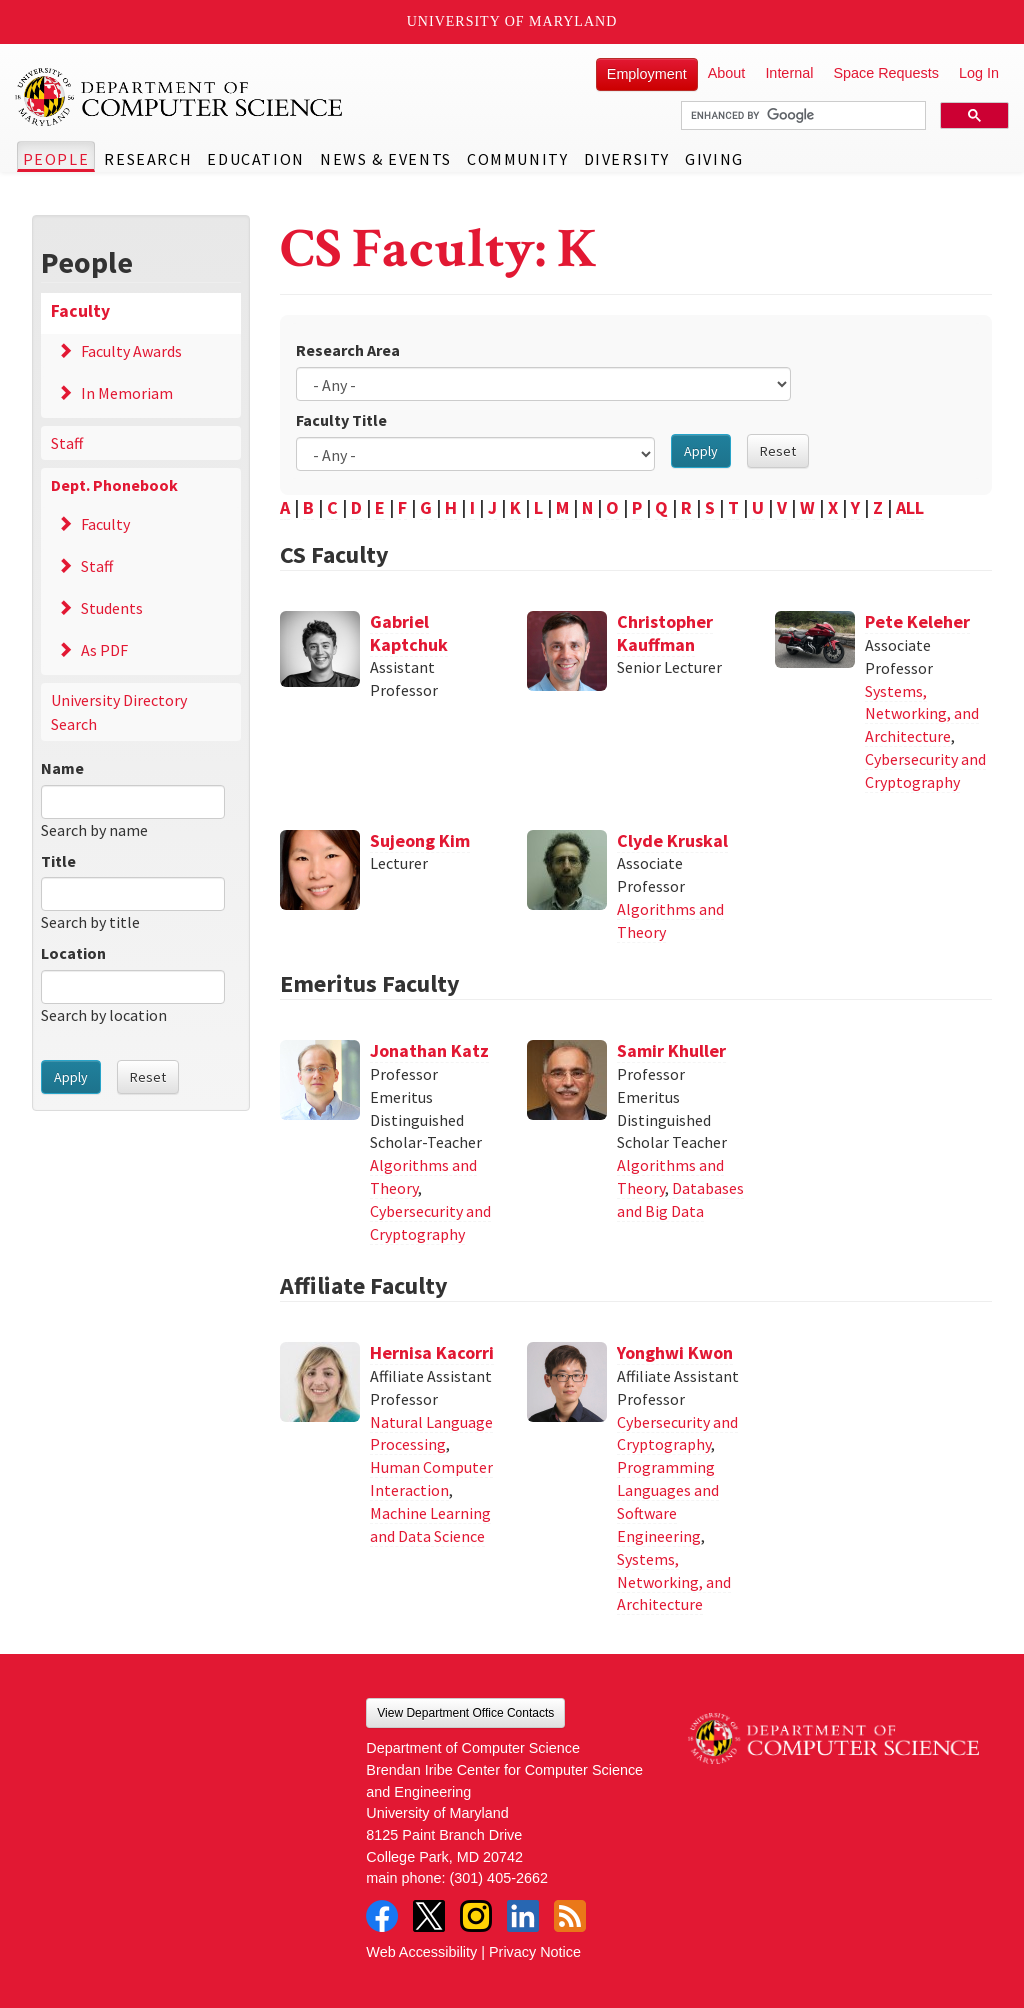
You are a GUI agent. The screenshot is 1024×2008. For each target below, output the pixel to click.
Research (148, 159)
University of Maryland (512, 21)
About (727, 73)
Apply (71, 1077)
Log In (979, 73)
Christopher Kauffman (665, 633)
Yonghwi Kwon (675, 1352)
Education (255, 159)
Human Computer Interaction (431, 1478)
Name (62, 768)
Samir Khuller (671, 1050)
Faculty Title (341, 420)
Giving (714, 159)
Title (58, 861)
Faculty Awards (131, 351)
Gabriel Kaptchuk (409, 633)
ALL (910, 507)
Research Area (348, 350)
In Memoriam (127, 393)
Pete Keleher (917, 621)
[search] (801, 116)
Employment (647, 74)
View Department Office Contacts (465, 1713)
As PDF (104, 650)
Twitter (429, 1916)
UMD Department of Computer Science (180, 97)
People (56, 159)
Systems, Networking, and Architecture (922, 714)
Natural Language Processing (431, 1433)
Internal (789, 73)
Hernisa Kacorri (432, 1352)
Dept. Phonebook (114, 485)
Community (517, 159)
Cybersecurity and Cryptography (925, 770)
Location (73, 953)
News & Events (386, 159)
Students (112, 608)
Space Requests (886, 73)
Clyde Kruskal (672, 840)
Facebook (382, 1916)
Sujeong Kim (420, 840)
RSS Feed (570, 1916)
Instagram (476, 1916)
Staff (67, 443)
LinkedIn (523, 1916)
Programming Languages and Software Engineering (668, 1501)
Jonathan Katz (429, 1050)
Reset (148, 1077)
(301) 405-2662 (499, 1878)
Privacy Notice (535, 1952)
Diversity (627, 159)
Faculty (80, 311)
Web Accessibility (421, 1952)
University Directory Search (119, 712)
